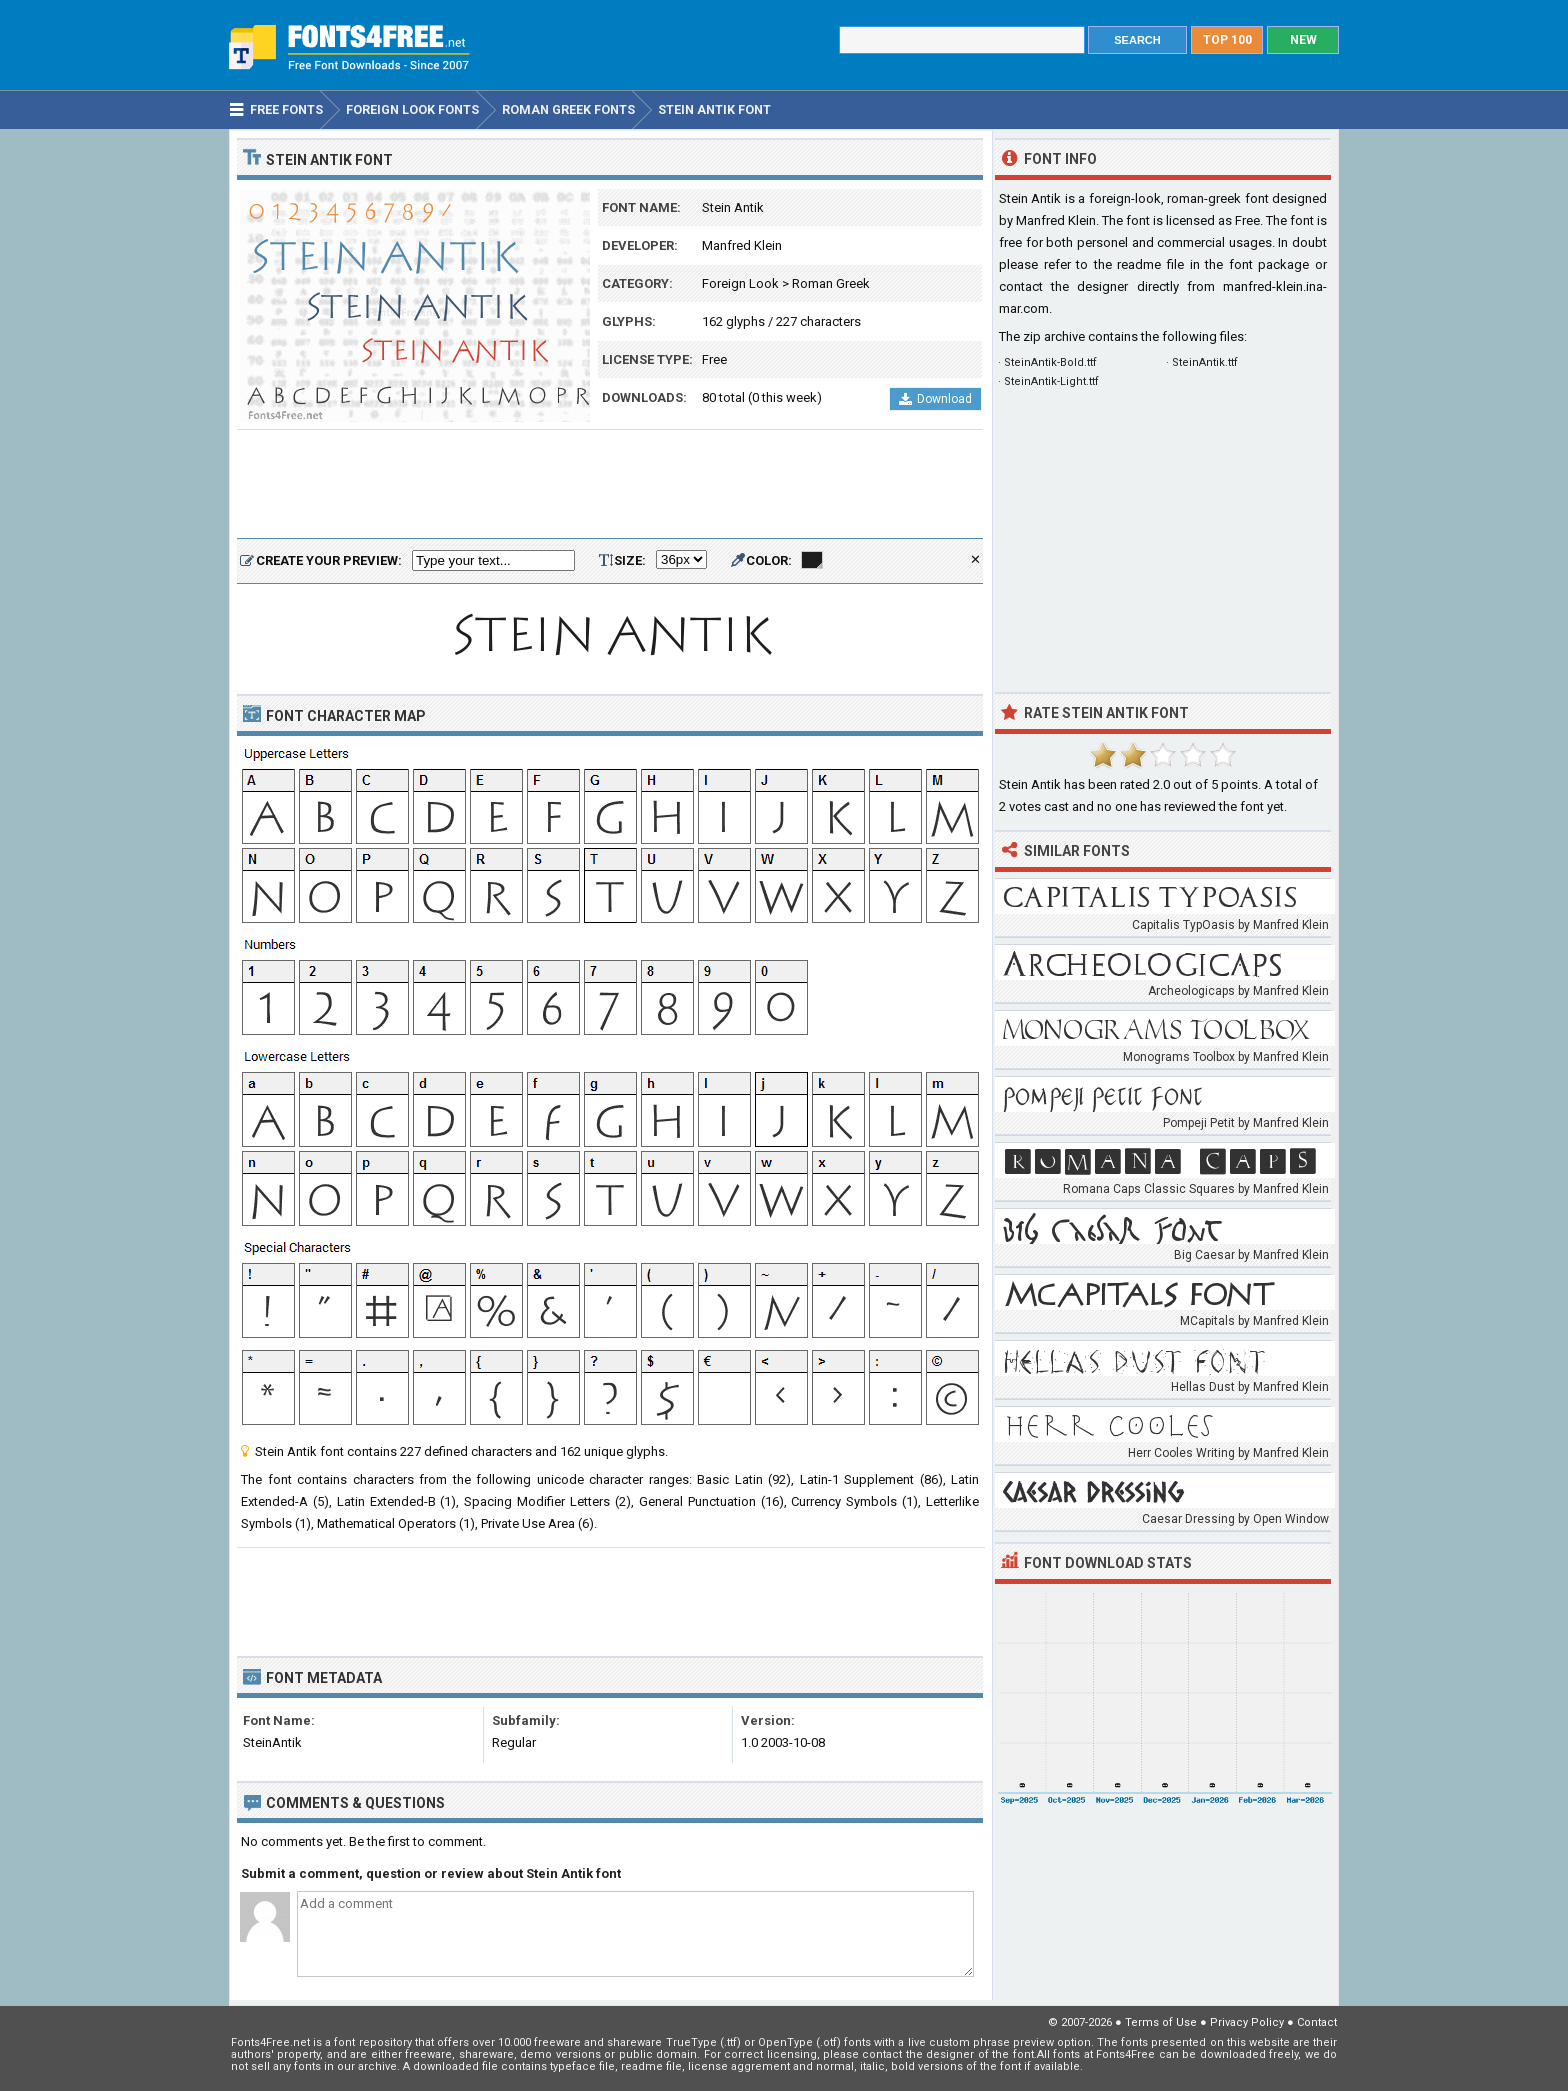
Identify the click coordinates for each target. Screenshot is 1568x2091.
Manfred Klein (742, 245)
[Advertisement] (610, 485)
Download (935, 399)
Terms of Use (1161, 2022)
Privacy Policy (1247, 2022)
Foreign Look (740, 283)
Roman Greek (831, 283)
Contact (1317, 2022)
